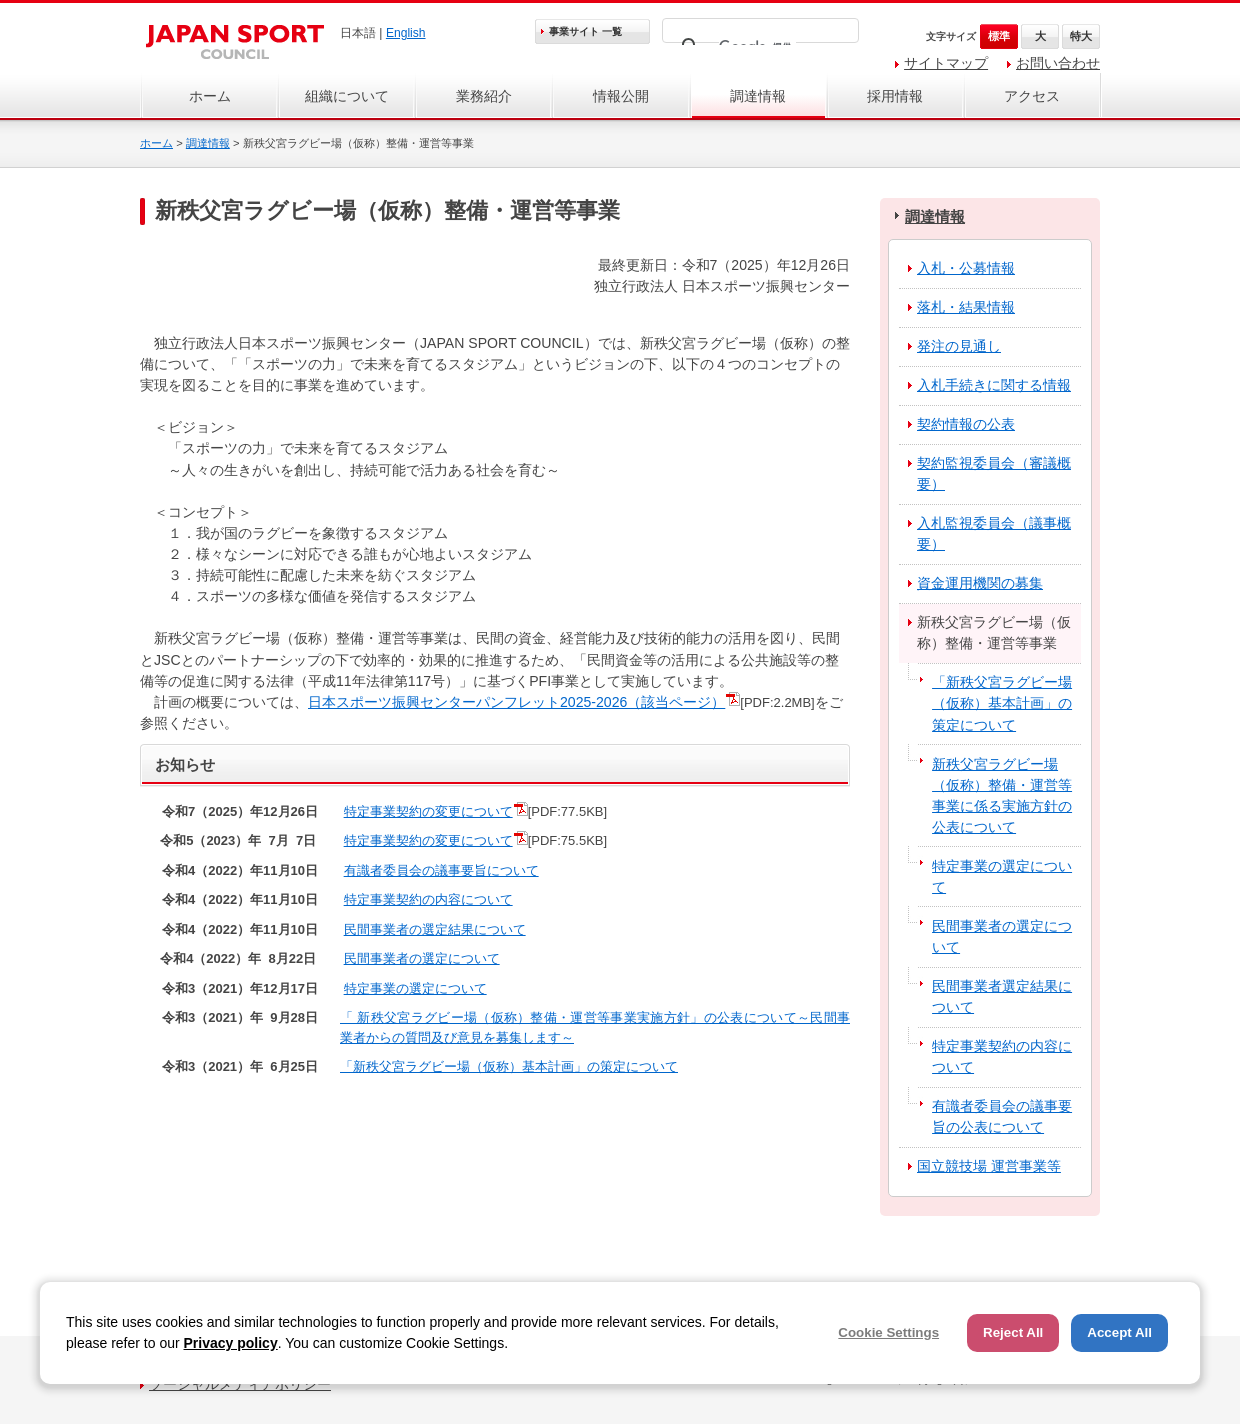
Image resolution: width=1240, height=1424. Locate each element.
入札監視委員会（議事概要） (994, 533)
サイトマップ (946, 63)
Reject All (1013, 1332)
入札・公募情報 (966, 268)
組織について (347, 96)
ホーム (210, 96)
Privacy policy (231, 1343)
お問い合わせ (1058, 63)
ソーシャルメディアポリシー (240, 1384)
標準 (999, 36)
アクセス (1032, 96)
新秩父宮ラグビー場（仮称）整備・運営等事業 (994, 632)
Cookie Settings (888, 1332)
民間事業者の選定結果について (435, 929)
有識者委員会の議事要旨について (441, 870)
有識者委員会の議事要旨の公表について (1002, 1116)
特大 (1081, 36)
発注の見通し (959, 346)
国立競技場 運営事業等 (989, 1166)
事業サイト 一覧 (585, 31)
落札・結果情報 (966, 307)
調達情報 (758, 96)
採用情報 (895, 96)
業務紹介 (484, 96)
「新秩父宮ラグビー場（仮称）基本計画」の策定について (509, 1066)
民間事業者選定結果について (1002, 996)
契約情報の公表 (966, 424)
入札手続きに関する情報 (994, 385)
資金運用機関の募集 (980, 583)
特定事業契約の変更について (428, 811)
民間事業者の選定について (422, 958)
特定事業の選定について (415, 988)
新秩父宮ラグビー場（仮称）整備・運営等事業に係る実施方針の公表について (1002, 795)
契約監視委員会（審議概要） (994, 473)
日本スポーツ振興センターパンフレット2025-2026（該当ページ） (516, 702)
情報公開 (621, 96)
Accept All (1119, 1332)
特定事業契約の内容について (428, 899)
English (406, 33)
